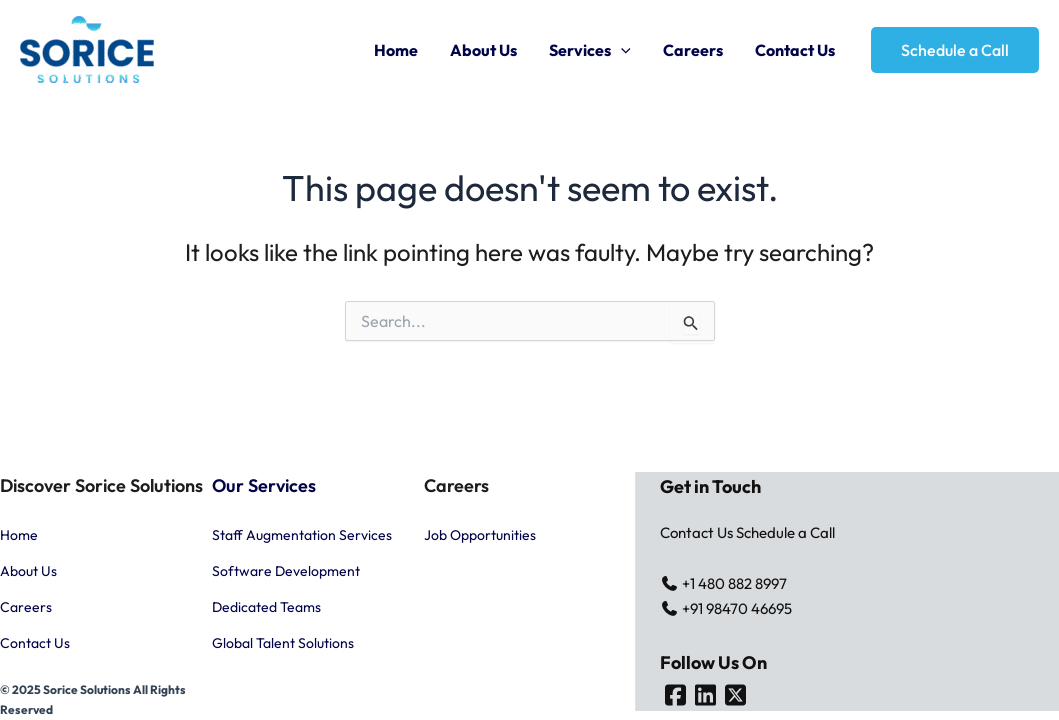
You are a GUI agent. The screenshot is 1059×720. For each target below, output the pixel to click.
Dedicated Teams (266, 607)
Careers (693, 50)
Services (590, 50)
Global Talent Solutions (283, 643)
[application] (621, 50)
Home (396, 50)
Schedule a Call (785, 532)
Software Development (286, 571)
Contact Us (795, 50)
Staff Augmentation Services (302, 535)
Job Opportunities (480, 535)
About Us (483, 50)
